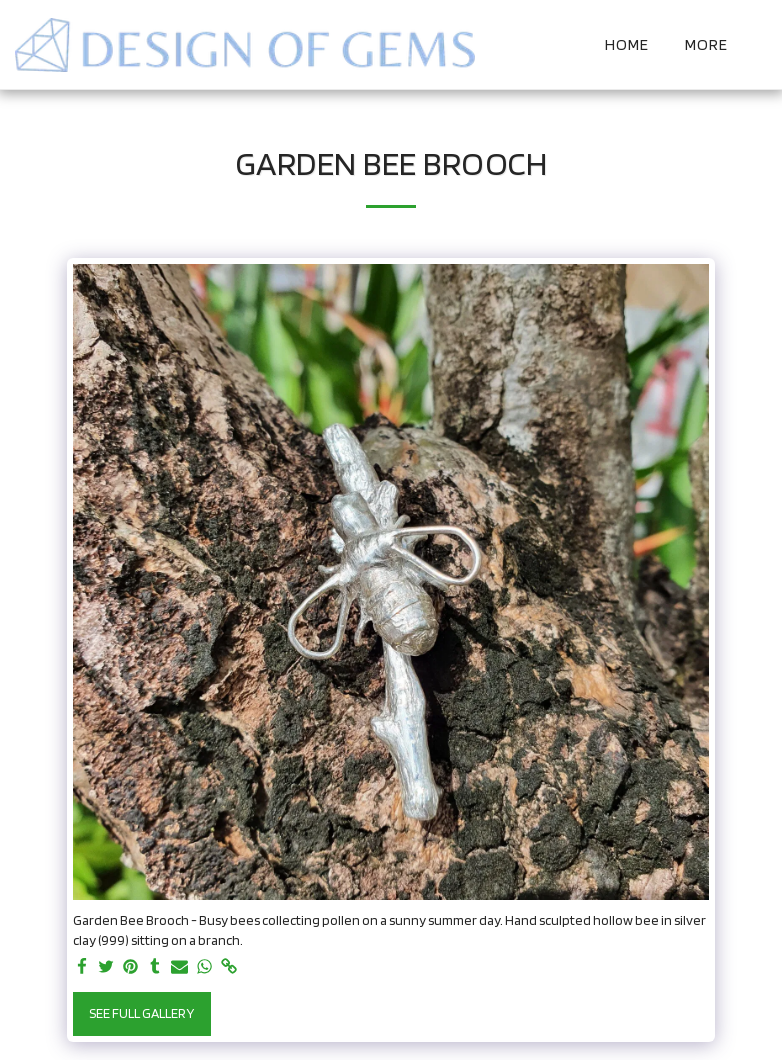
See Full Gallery (141, 1013)
